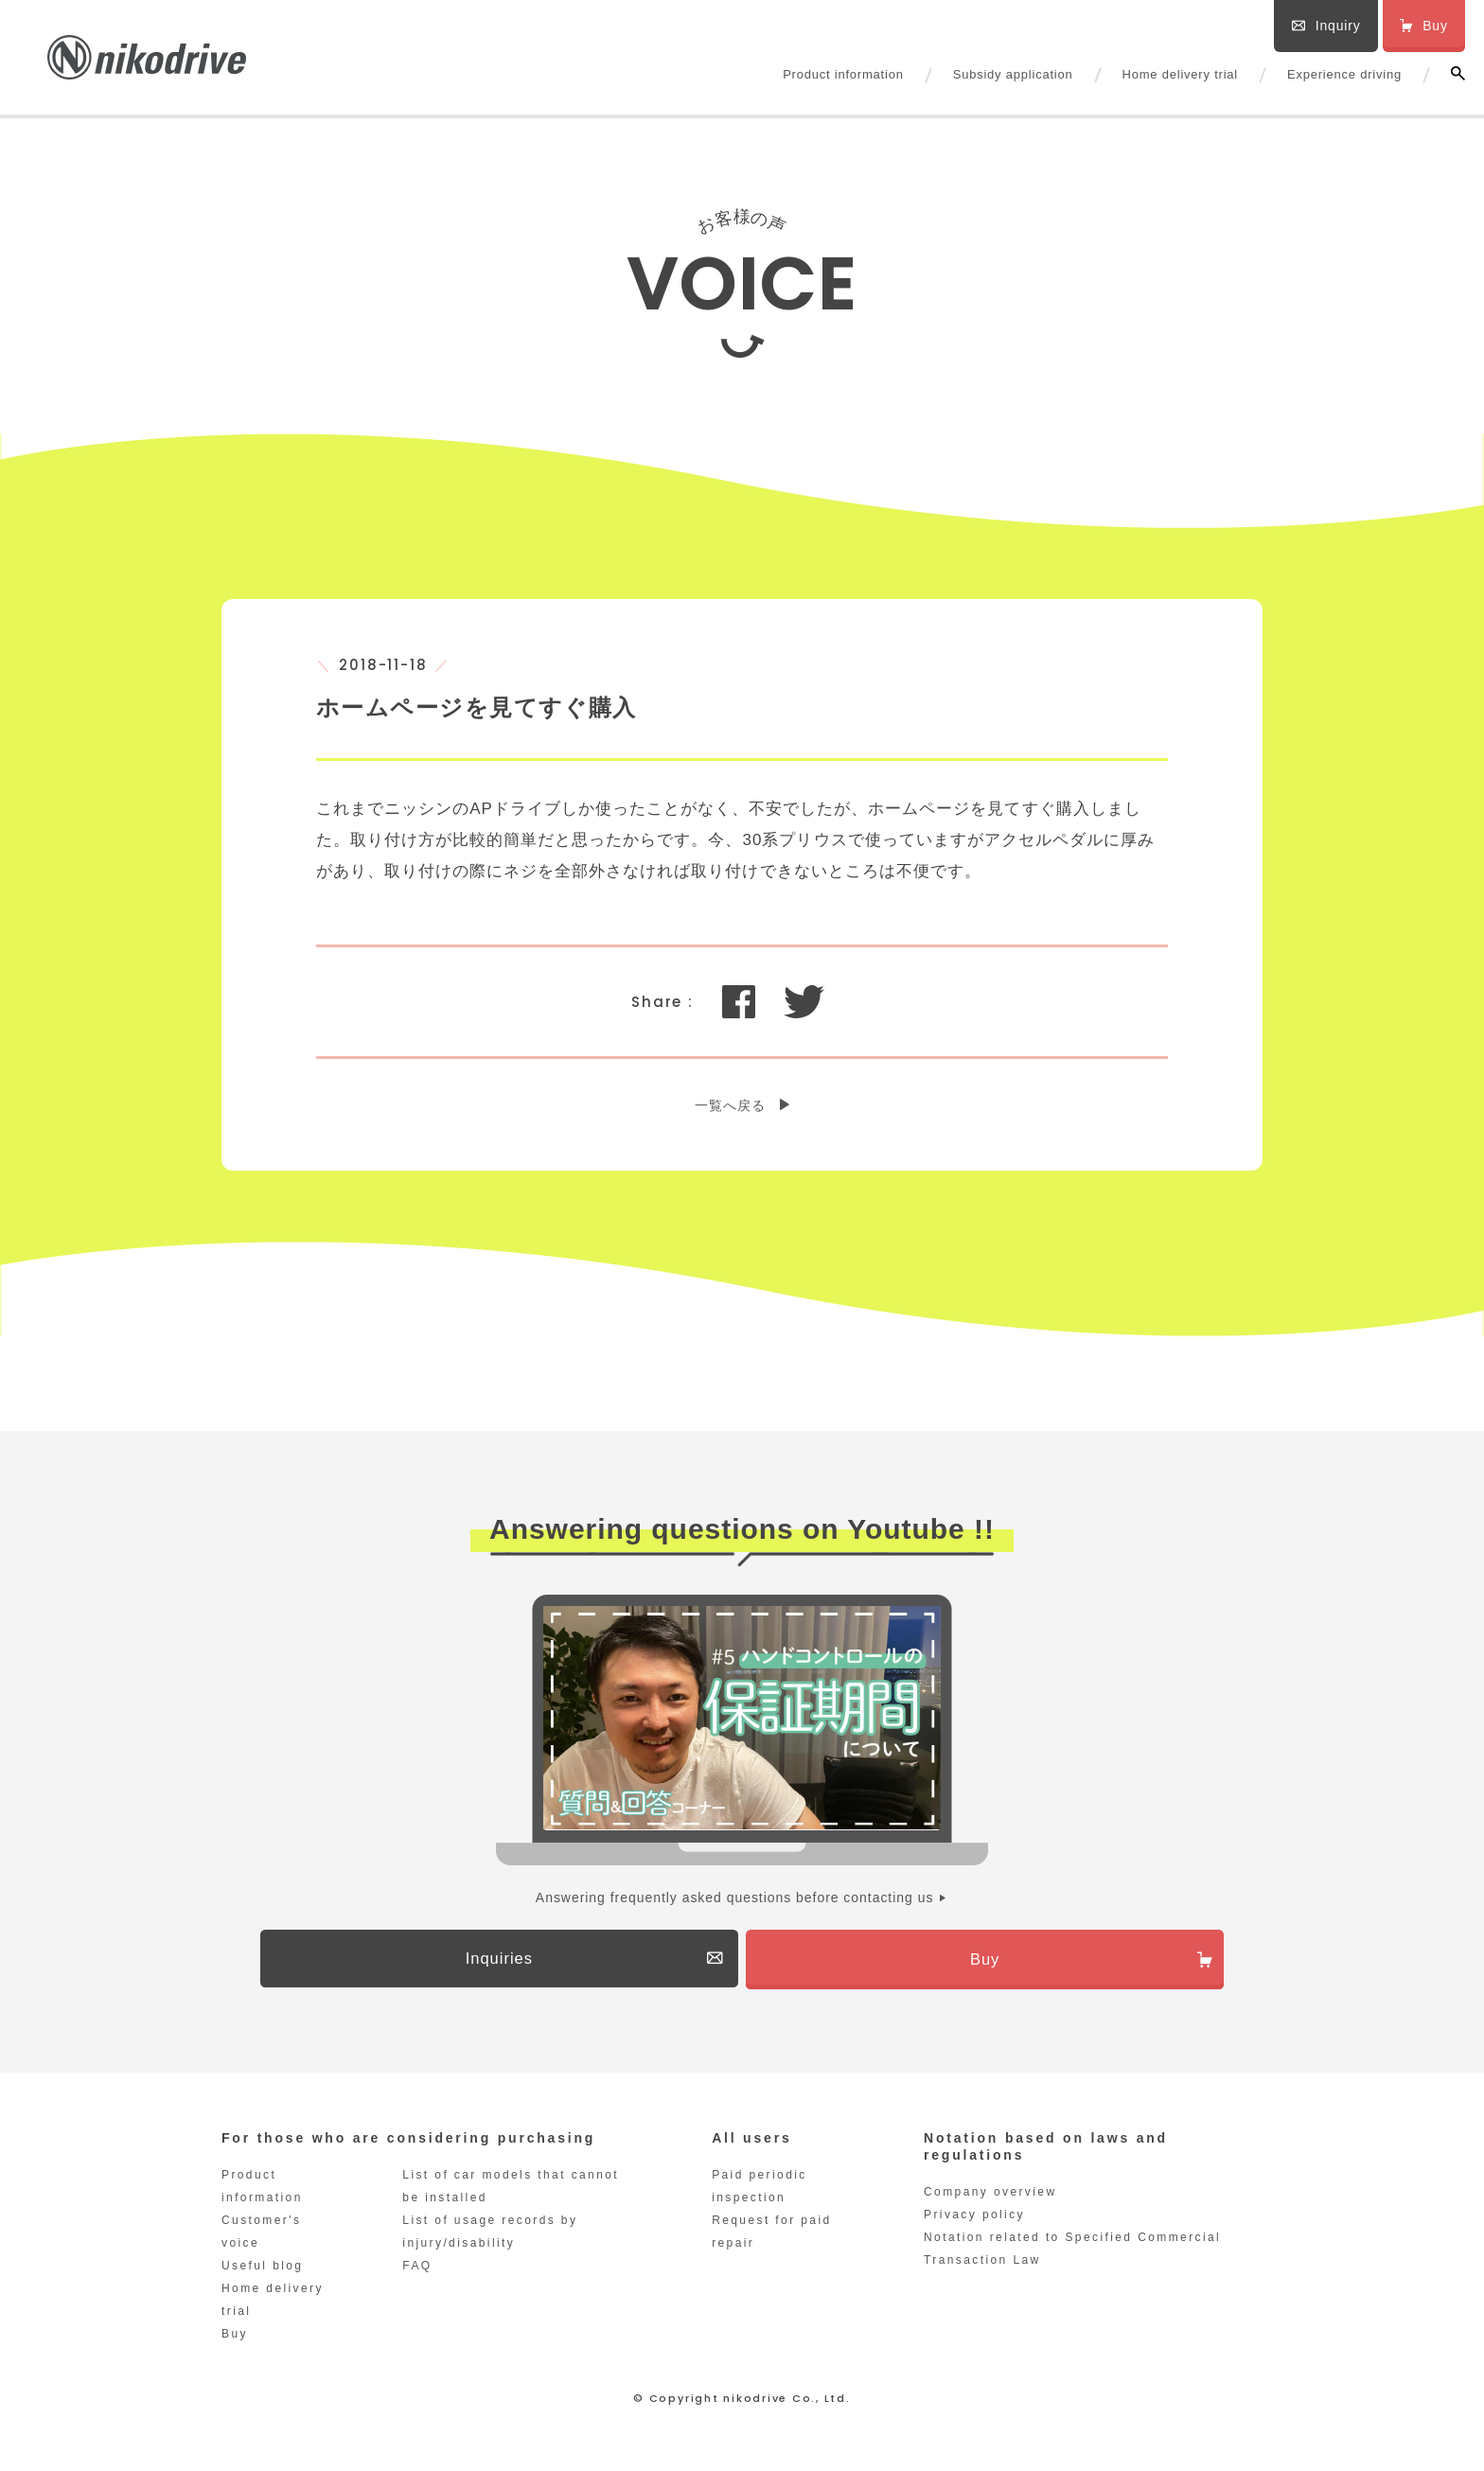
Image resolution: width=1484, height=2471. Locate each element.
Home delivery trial (1180, 74)
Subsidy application (1013, 74)
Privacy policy (974, 2220)
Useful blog (262, 2271)
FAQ (417, 2271)
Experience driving (1344, 74)
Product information (843, 74)
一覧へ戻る (730, 1105)
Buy (234, 2339)
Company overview (990, 2197)
